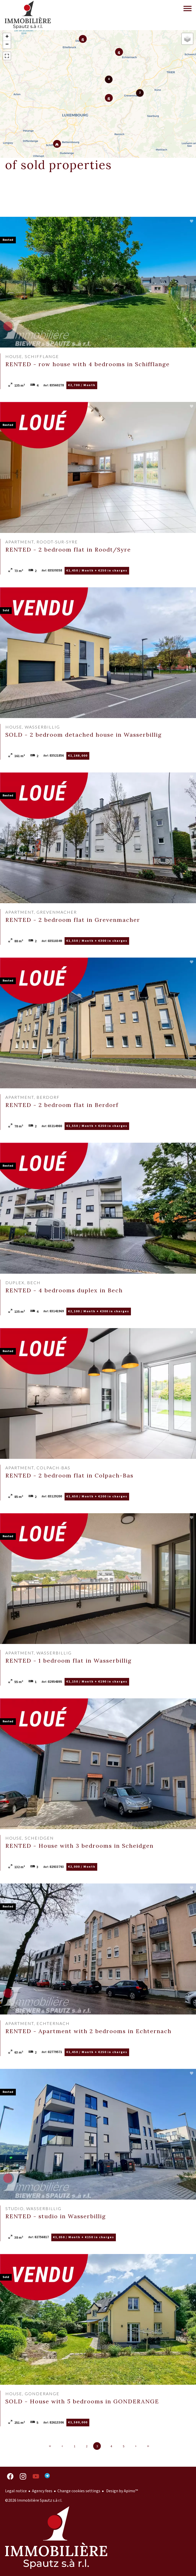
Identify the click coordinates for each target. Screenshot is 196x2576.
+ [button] (7, 37)
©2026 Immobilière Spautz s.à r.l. (33, 2500)
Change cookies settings (78, 2491)
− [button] (7, 45)
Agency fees (42, 2491)
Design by (121, 2491)
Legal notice (16, 2491)
